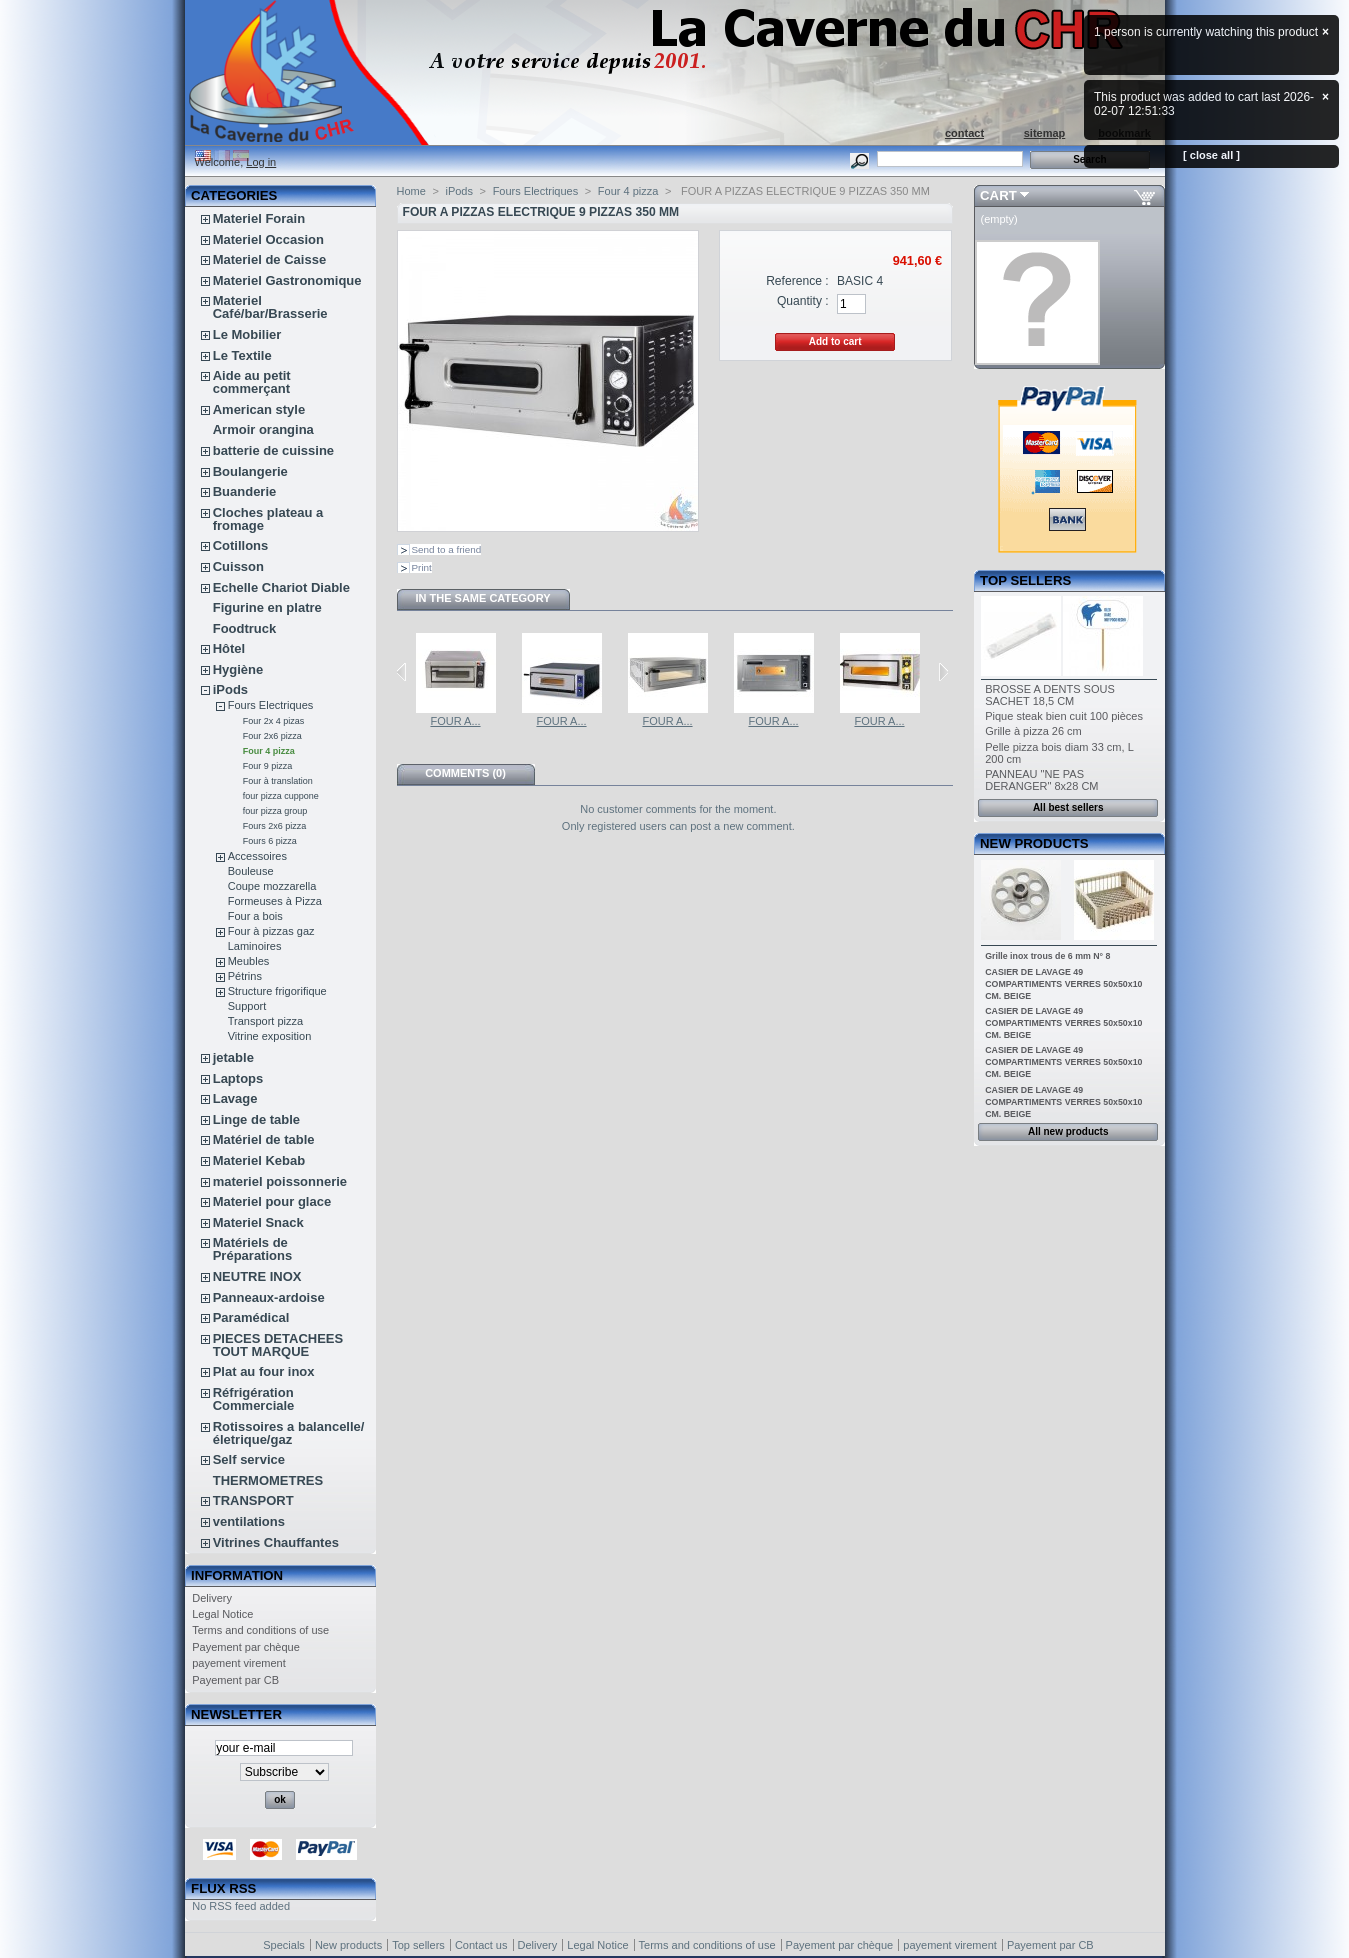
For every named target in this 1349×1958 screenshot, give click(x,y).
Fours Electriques (271, 705)
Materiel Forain (259, 218)
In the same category (482, 598)
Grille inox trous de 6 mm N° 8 (1047, 956)
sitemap (1045, 133)
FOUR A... (455, 721)
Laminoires (255, 946)
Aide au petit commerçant (252, 382)
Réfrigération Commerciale (254, 1399)
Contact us (481, 1945)
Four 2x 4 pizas (274, 721)
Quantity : (803, 301)
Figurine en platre (267, 607)
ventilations (249, 1521)
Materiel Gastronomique (287, 280)
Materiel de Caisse (269, 259)
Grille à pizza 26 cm (1033, 731)
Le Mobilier (247, 334)
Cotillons (241, 545)
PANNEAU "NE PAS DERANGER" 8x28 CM (1041, 780)
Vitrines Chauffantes (276, 1542)
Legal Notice (222, 1614)
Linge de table (256, 1119)
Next (943, 672)
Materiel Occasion (268, 239)
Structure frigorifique (277, 991)
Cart (998, 195)
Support (247, 1006)
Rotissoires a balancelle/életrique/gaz (289, 1433)
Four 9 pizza (268, 766)
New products (1034, 843)
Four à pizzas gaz (271, 931)
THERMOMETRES (268, 1480)
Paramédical (251, 1317)
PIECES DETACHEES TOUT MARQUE (278, 1345)
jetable (233, 1057)
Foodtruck (245, 628)
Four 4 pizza (269, 751)
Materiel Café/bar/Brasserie (270, 307)
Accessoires (257, 856)
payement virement (239, 1663)
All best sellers (1068, 807)
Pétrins (245, 976)
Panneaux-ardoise (269, 1297)
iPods (230, 689)
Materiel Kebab (259, 1160)
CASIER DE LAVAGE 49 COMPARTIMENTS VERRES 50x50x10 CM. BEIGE (1063, 984)
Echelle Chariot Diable (281, 587)
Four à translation (278, 781)
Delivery (212, 1598)
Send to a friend (447, 549)
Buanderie (245, 491)
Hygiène (238, 669)
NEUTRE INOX (257, 1276)
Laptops (238, 1078)
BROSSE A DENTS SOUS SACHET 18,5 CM (1050, 695)
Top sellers (1025, 580)
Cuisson (238, 566)
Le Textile (242, 355)
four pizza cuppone (281, 796)
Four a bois (255, 916)
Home (411, 191)
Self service (249, 1459)
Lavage (235, 1098)
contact (964, 133)
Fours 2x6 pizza (275, 826)
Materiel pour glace (272, 1201)
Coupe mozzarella (272, 886)
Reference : (797, 281)
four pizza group (275, 811)
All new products (1068, 1131)
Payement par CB (235, 1680)
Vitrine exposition (270, 1036)
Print (422, 567)
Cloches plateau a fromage (268, 519)
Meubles (249, 961)
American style (259, 409)
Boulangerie (250, 471)
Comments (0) (465, 773)
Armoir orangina (263, 429)
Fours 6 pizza (270, 841)
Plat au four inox (264, 1371)
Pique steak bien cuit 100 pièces (1064, 716)
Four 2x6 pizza (272, 736)
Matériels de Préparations (252, 1249)
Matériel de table (264, 1139)
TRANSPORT (253, 1500)
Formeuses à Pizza (275, 901)
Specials (284, 1945)
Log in (261, 162)
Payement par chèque (246, 1647)
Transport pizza (265, 1021)
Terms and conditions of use (260, 1630)
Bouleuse (251, 871)
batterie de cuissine (273, 450)
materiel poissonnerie (280, 1181)
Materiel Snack (258, 1222)
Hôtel (229, 648)
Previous (401, 672)
